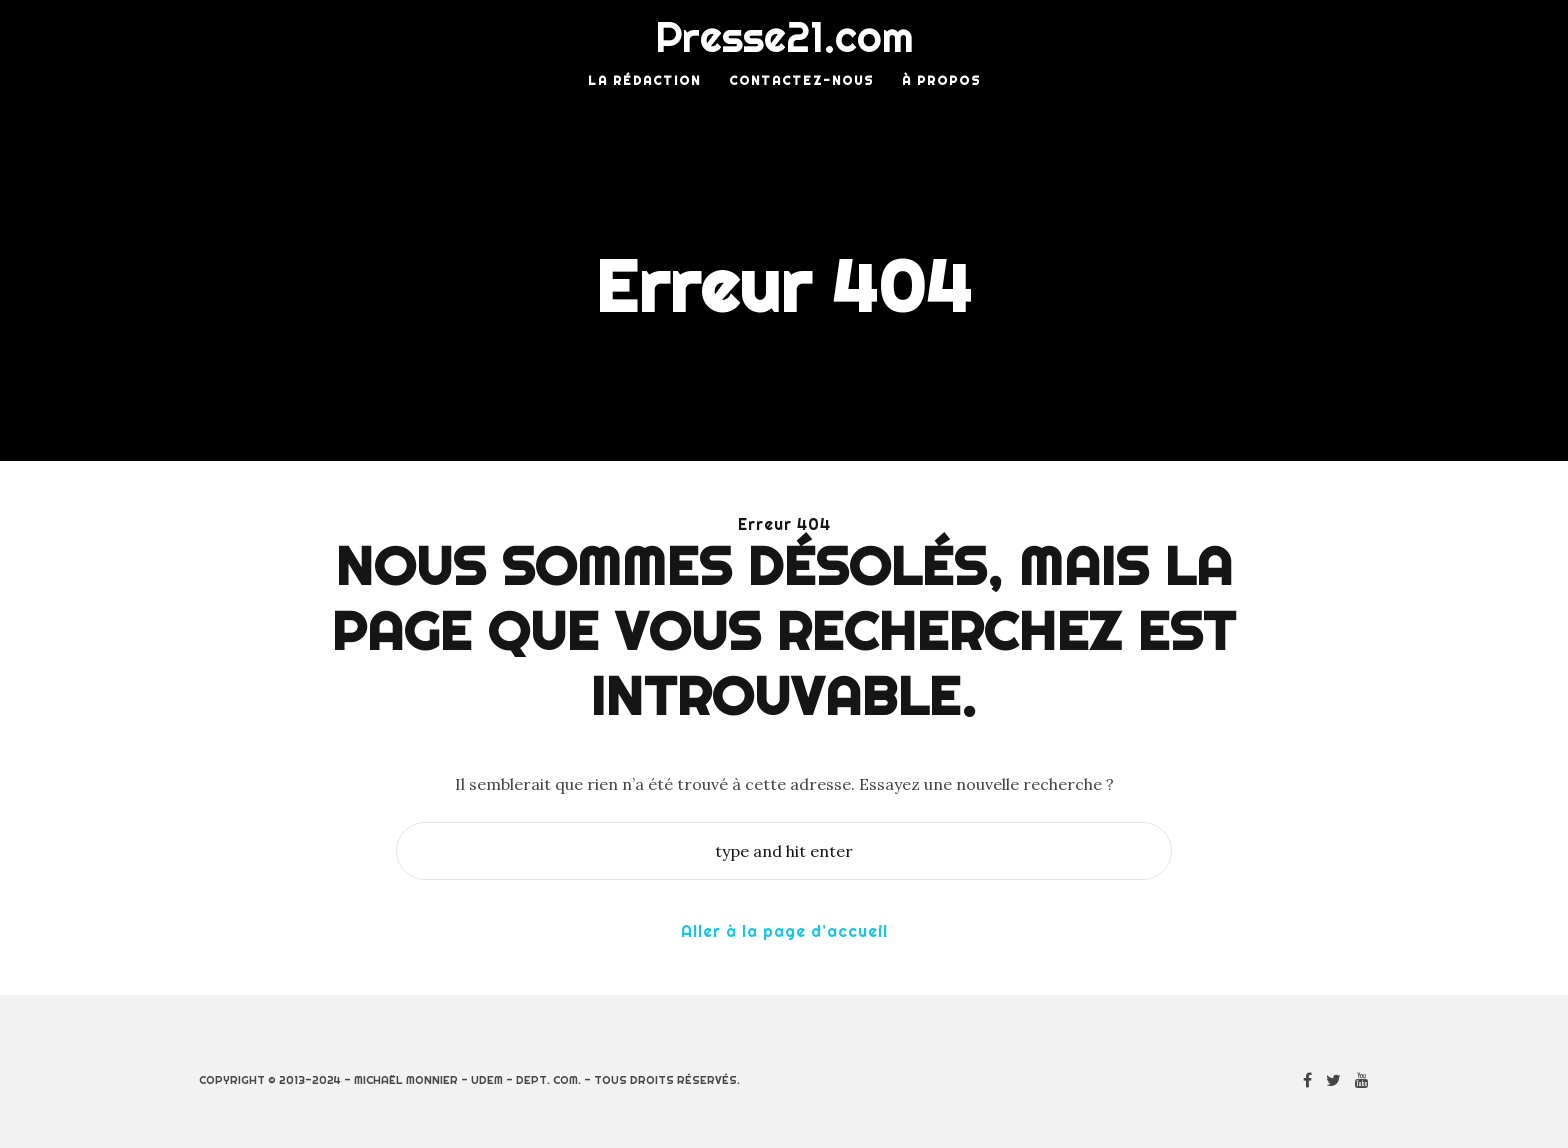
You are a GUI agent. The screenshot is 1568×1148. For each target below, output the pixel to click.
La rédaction (644, 80)
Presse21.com (784, 37)
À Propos (941, 80)
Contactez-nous (801, 80)
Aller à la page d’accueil (784, 931)
